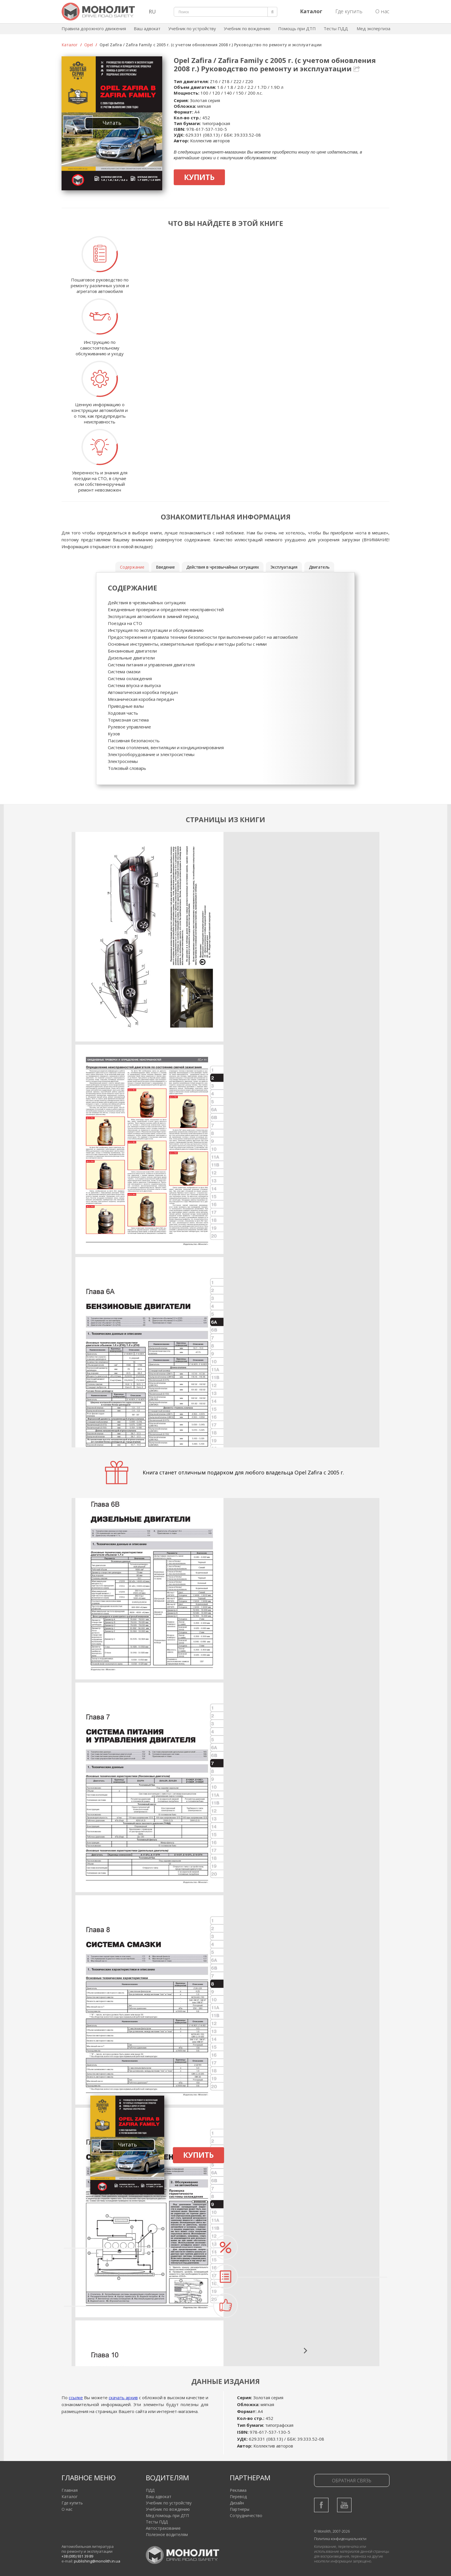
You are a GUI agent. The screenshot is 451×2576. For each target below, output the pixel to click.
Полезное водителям (167, 2534)
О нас (382, 11)
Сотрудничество (246, 2515)
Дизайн (237, 2503)
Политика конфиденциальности (340, 2538)
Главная (70, 2490)
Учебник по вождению (247, 28)
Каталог (70, 44)
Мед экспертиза (373, 28)
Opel (88, 44)
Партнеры (239, 2509)
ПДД (150, 2490)
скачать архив (123, 2397)
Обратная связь (351, 2480)
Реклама (238, 2490)
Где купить (348, 11)
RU (152, 11)
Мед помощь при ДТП (167, 2515)
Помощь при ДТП (297, 28)
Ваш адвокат (147, 28)
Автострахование (163, 2528)
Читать (112, 122)
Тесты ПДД (336, 28)
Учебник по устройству (192, 28)
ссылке (76, 2397)
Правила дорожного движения (94, 28)
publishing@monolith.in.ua (97, 2561)
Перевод (238, 2496)
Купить (199, 177)
